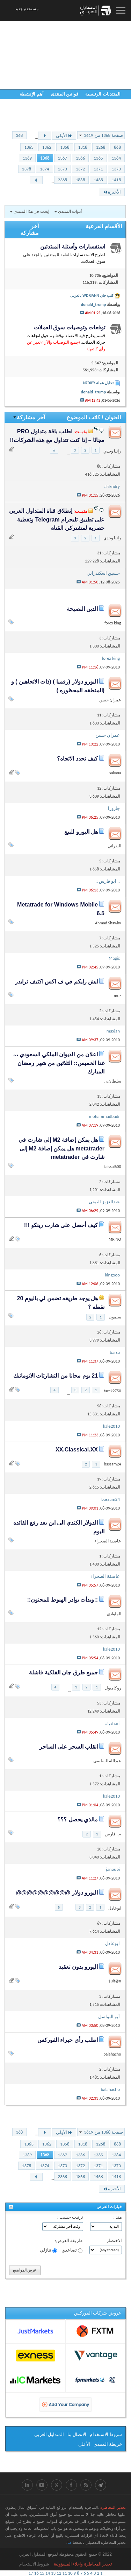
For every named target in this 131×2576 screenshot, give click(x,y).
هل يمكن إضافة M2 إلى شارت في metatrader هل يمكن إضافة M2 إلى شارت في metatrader (61, 1148)
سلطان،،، (112, 1081)
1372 (80, 169)
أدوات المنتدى (70, 211)
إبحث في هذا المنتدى (31, 211)
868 (117, 147)
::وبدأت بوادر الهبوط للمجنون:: (62, 1600)
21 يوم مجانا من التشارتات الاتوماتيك (55, 1376)
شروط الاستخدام (106, 2434)
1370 (116, 169)
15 (42, 2573)
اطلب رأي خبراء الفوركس (67, 2040)
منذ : (118, 2217)
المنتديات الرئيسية (103, 94)
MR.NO (115, 1239)
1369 (27, 158)
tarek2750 (112, 1390)
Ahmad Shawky (108, 922)
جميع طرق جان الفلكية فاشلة (63, 1672)
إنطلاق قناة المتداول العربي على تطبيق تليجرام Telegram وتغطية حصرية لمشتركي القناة (56, 519)
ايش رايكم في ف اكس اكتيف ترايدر (56, 982)
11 (64, 2573)
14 (47, 2573)
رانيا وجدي (112, 451)
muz (117, 995)
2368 (62, 179)
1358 (64, 147)
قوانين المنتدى (65, 94)
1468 (98, 179)
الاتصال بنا (76, 2434)
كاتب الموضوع (83, 417)
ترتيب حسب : (70, 2217)
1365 (98, 158)
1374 (44, 169)
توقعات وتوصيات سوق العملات (69, 327)
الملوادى (114, 1613)
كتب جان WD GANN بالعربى (92, 295)
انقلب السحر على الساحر (68, 1747)
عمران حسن (110, 700)
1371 (98, 169)
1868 (80, 179)
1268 (100, 147)
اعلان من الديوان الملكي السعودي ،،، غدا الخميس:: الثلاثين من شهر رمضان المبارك (58, 1062)
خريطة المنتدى (108, 2444)
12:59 (44, 10)
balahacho (112, 2054)
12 (59, 2573)
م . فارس (113, 1834)
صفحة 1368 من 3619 (103, 135)
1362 (46, 147)
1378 (26, 169)
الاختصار (114, 2240)
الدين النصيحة (82, 609)
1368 (44, 158)
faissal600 (112, 1166)
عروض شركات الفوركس (97, 2313)
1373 (62, 169)
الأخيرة (112, 192)
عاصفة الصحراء (107, 1541)
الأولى (64, 135)
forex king (112, 623)
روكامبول (113, 1688)
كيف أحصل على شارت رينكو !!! (61, 1225)
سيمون (115, 1317)
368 (19, 135)
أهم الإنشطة (32, 94)
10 (70, 2573)
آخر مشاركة (29, 417)
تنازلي (48, 2250)
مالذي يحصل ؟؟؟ (77, 1819)
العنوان (113, 417)
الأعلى (84, 2444)
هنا (69, 2542)
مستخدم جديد (26, 8)
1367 (62, 158)
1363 (28, 147)
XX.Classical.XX (77, 1449)
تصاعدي (71, 2250)
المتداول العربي (49, 2434)
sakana (115, 772)
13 (53, 2573)
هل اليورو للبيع (81, 832)
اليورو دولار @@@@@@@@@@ (57, 1893)
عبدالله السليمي (107, 1760)
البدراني (114, 846)
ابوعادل (114, 1908)
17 (30, 2573)
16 (36, 2573)
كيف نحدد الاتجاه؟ (77, 759)
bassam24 (112, 1464)
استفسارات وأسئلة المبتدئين (72, 247)
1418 (116, 179)
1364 (116, 158)
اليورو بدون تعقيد (78, 1967)
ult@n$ (114, 1981)
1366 (80, 158)
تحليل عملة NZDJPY (98, 383)
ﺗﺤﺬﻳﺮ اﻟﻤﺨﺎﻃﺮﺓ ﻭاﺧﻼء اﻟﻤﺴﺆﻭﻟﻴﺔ (83, 2564)
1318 (82, 147)
